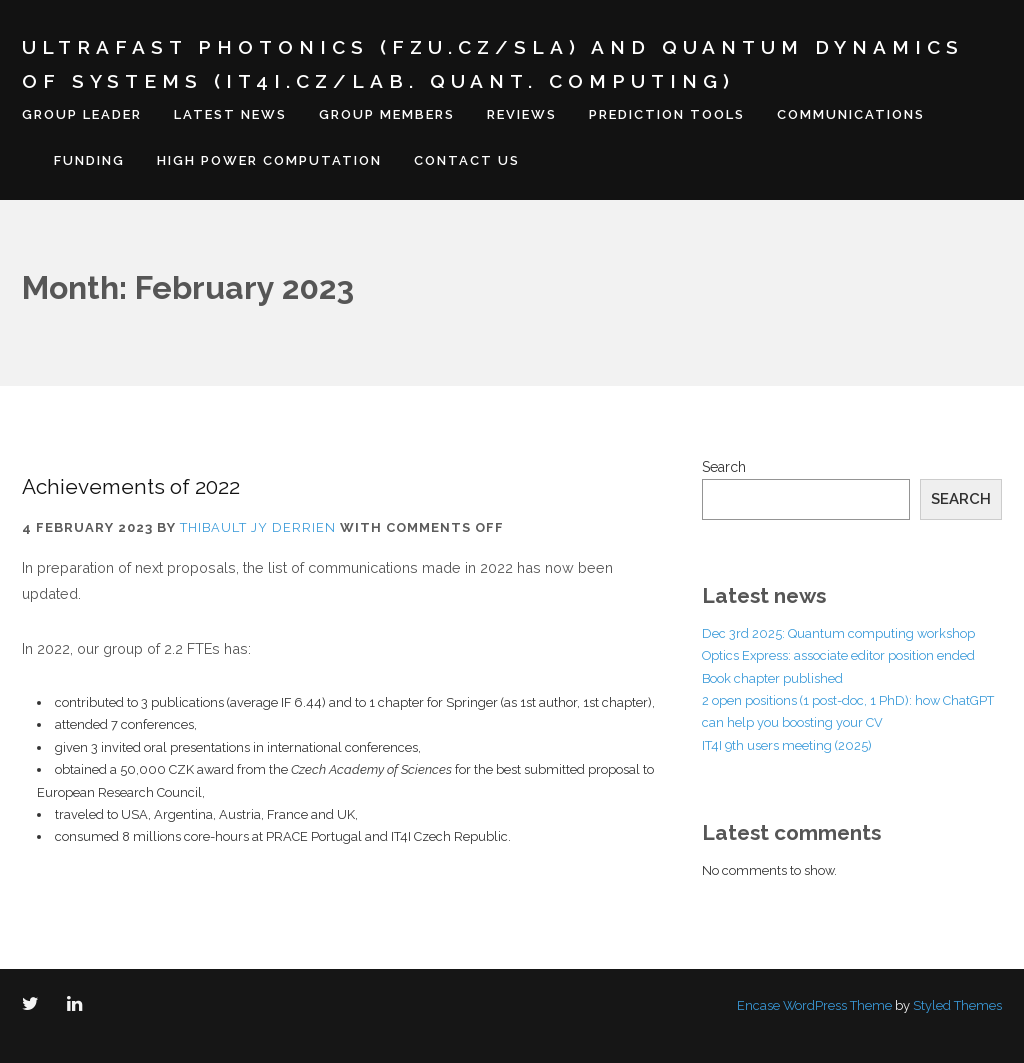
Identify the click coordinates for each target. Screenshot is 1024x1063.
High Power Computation (269, 160)
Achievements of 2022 (131, 486)
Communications (851, 114)
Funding (89, 160)
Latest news (230, 114)
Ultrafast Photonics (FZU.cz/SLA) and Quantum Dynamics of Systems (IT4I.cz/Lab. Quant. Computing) (493, 64)
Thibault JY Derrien (258, 527)
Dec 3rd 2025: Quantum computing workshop (838, 633)
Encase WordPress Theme (814, 1005)
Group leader (82, 114)
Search (724, 467)
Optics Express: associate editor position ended (838, 655)
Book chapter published (772, 678)
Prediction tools (667, 114)
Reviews (522, 114)
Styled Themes (957, 1005)
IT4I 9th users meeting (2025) (787, 745)
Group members (387, 114)
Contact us (467, 160)
